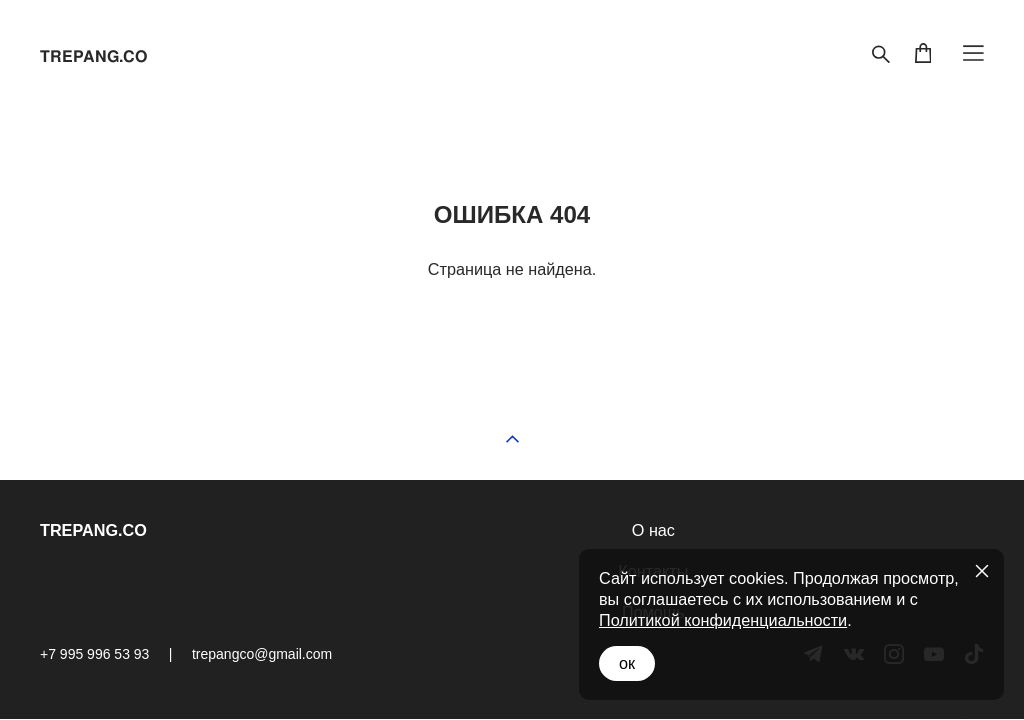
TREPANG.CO (93, 57)
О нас (653, 530)
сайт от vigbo (945, 711)
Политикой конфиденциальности (723, 620)
